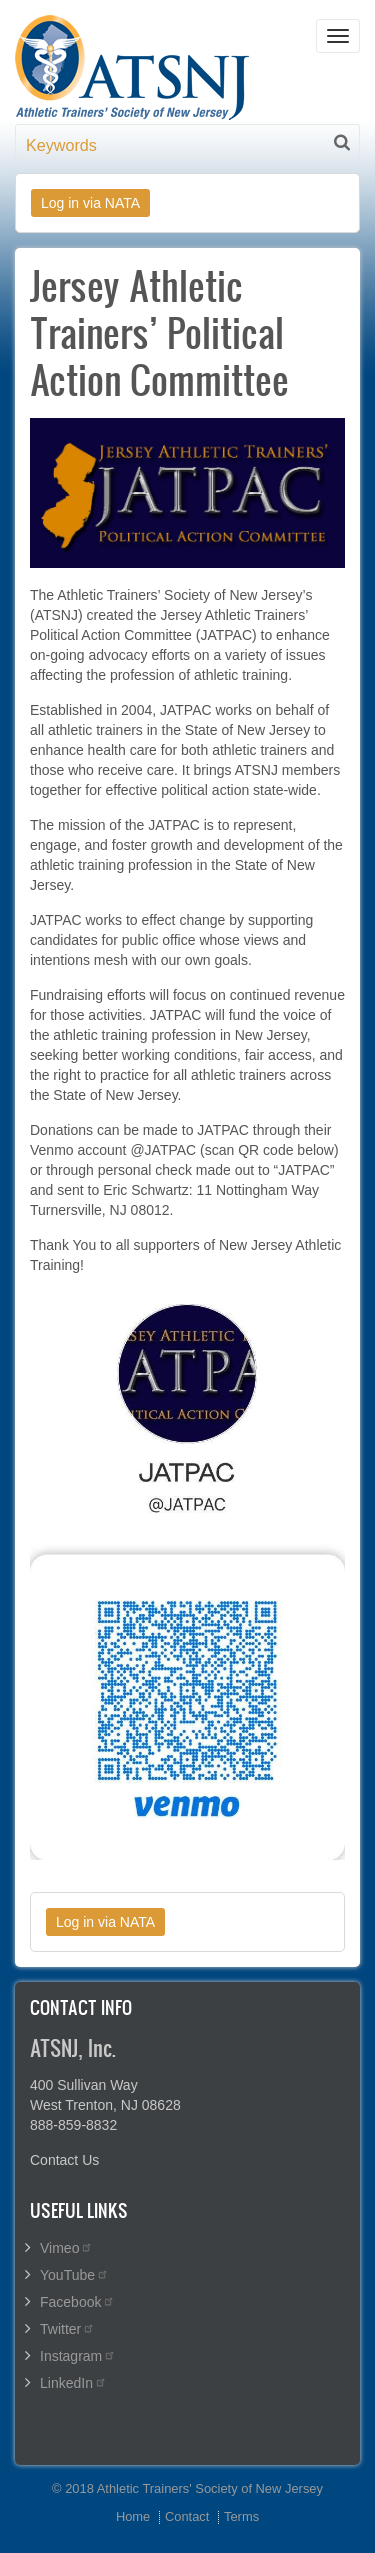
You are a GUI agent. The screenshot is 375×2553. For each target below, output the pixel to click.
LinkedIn (73, 2383)
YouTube (74, 2275)
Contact (187, 2516)
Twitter (67, 2329)
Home (133, 2516)
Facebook (77, 2302)
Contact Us (64, 2160)
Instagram (78, 2356)
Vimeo (66, 2248)
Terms (241, 2516)
